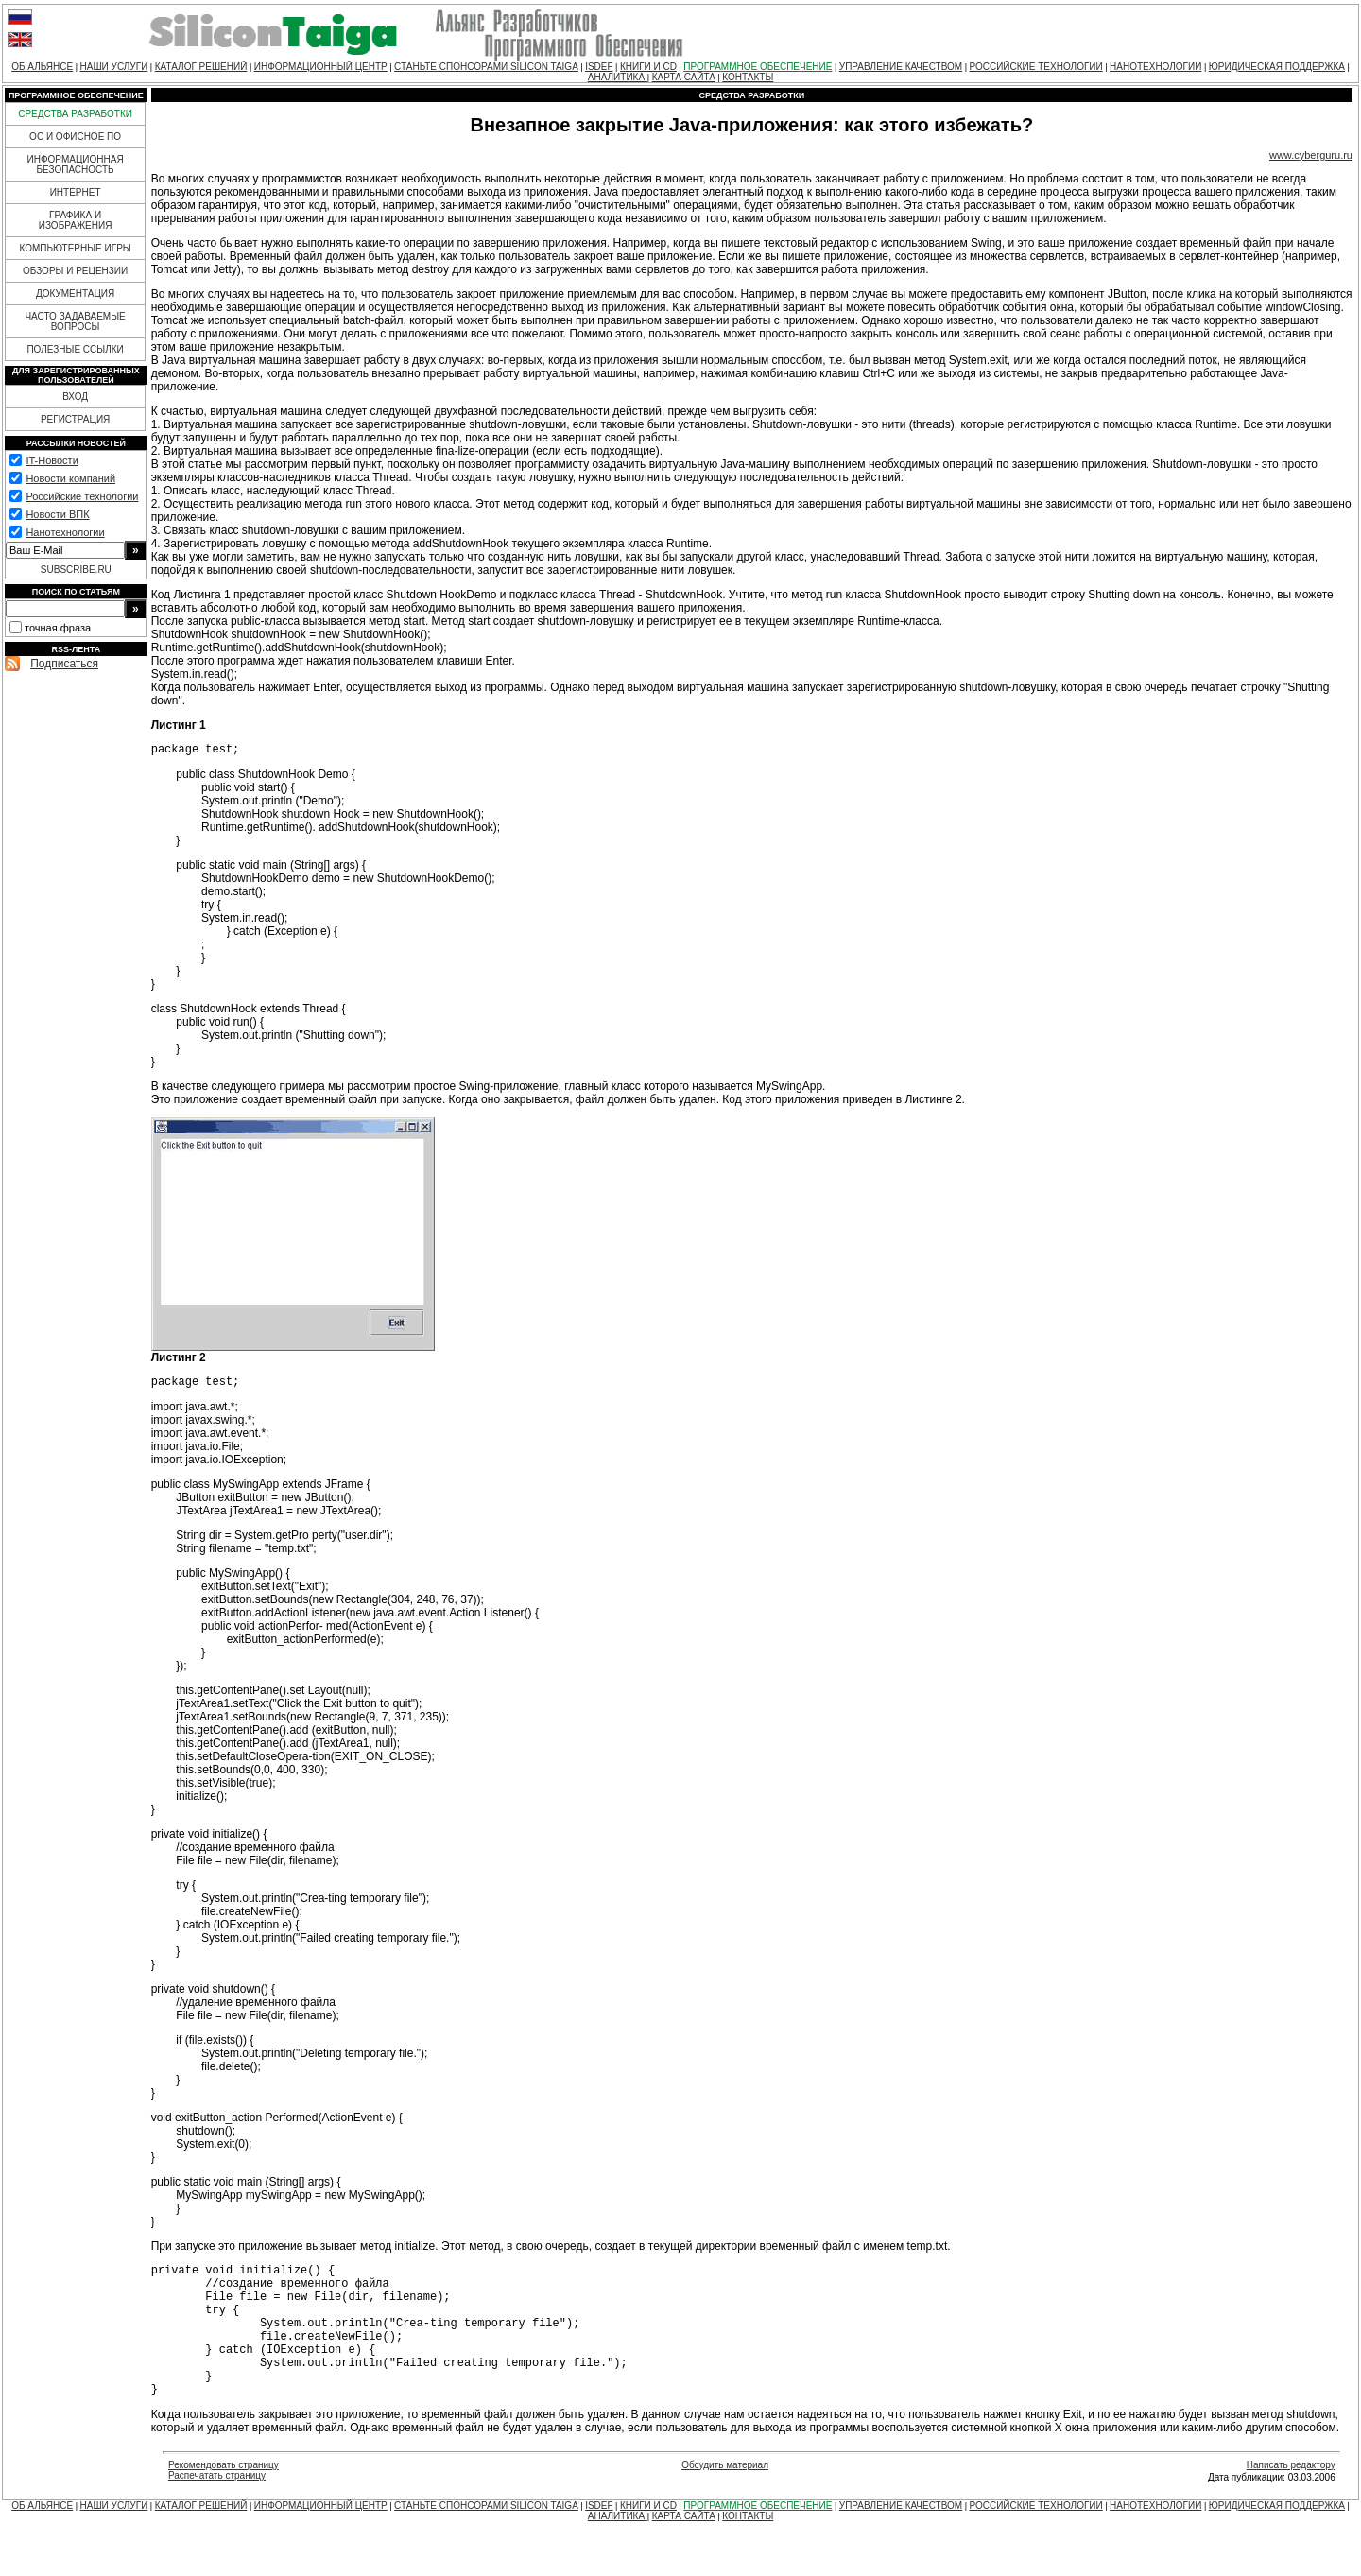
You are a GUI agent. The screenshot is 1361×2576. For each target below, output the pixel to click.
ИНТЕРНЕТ (75, 192)
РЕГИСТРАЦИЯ (75, 419)
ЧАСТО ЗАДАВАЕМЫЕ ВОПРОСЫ (75, 321)
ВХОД (75, 396)
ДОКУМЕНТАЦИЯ (75, 293)
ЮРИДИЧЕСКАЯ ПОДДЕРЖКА (1277, 66)
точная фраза (58, 627)
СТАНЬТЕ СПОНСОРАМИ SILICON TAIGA (486, 66)
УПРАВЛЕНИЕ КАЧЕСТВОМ (900, 66)
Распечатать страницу (217, 2509)
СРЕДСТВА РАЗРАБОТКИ (75, 114)
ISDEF (598, 66)
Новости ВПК (57, 514)
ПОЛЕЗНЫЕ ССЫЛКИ (74, 349)
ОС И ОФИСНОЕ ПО (75, 136)
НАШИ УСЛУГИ (114, 66)
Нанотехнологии (65, 532)
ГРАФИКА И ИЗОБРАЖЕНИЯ (75, 220)
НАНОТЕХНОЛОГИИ (1155, 66)
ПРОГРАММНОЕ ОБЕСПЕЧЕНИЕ (757, 66)
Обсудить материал (724, 2499)
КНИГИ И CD (648, 66)
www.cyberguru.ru (1310, 155)
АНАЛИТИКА (617, 77)
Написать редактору (1291, 2499)
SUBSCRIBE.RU (76, 569)
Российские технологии (82, 496)
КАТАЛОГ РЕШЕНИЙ (201, 66)
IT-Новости (52, 460)
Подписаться (64, 663)
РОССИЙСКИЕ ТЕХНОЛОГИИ (1036, 66)
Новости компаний (70, 478)
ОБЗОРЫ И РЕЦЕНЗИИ (75, 271)
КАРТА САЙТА (683, 77)
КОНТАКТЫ (747, 77)
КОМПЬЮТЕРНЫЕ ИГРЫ (74, 248)
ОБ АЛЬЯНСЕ (42, 66)
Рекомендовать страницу (223, 2499)
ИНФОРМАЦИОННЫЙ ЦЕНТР (321, 66)
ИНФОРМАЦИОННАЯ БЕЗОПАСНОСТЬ (75, 164)
